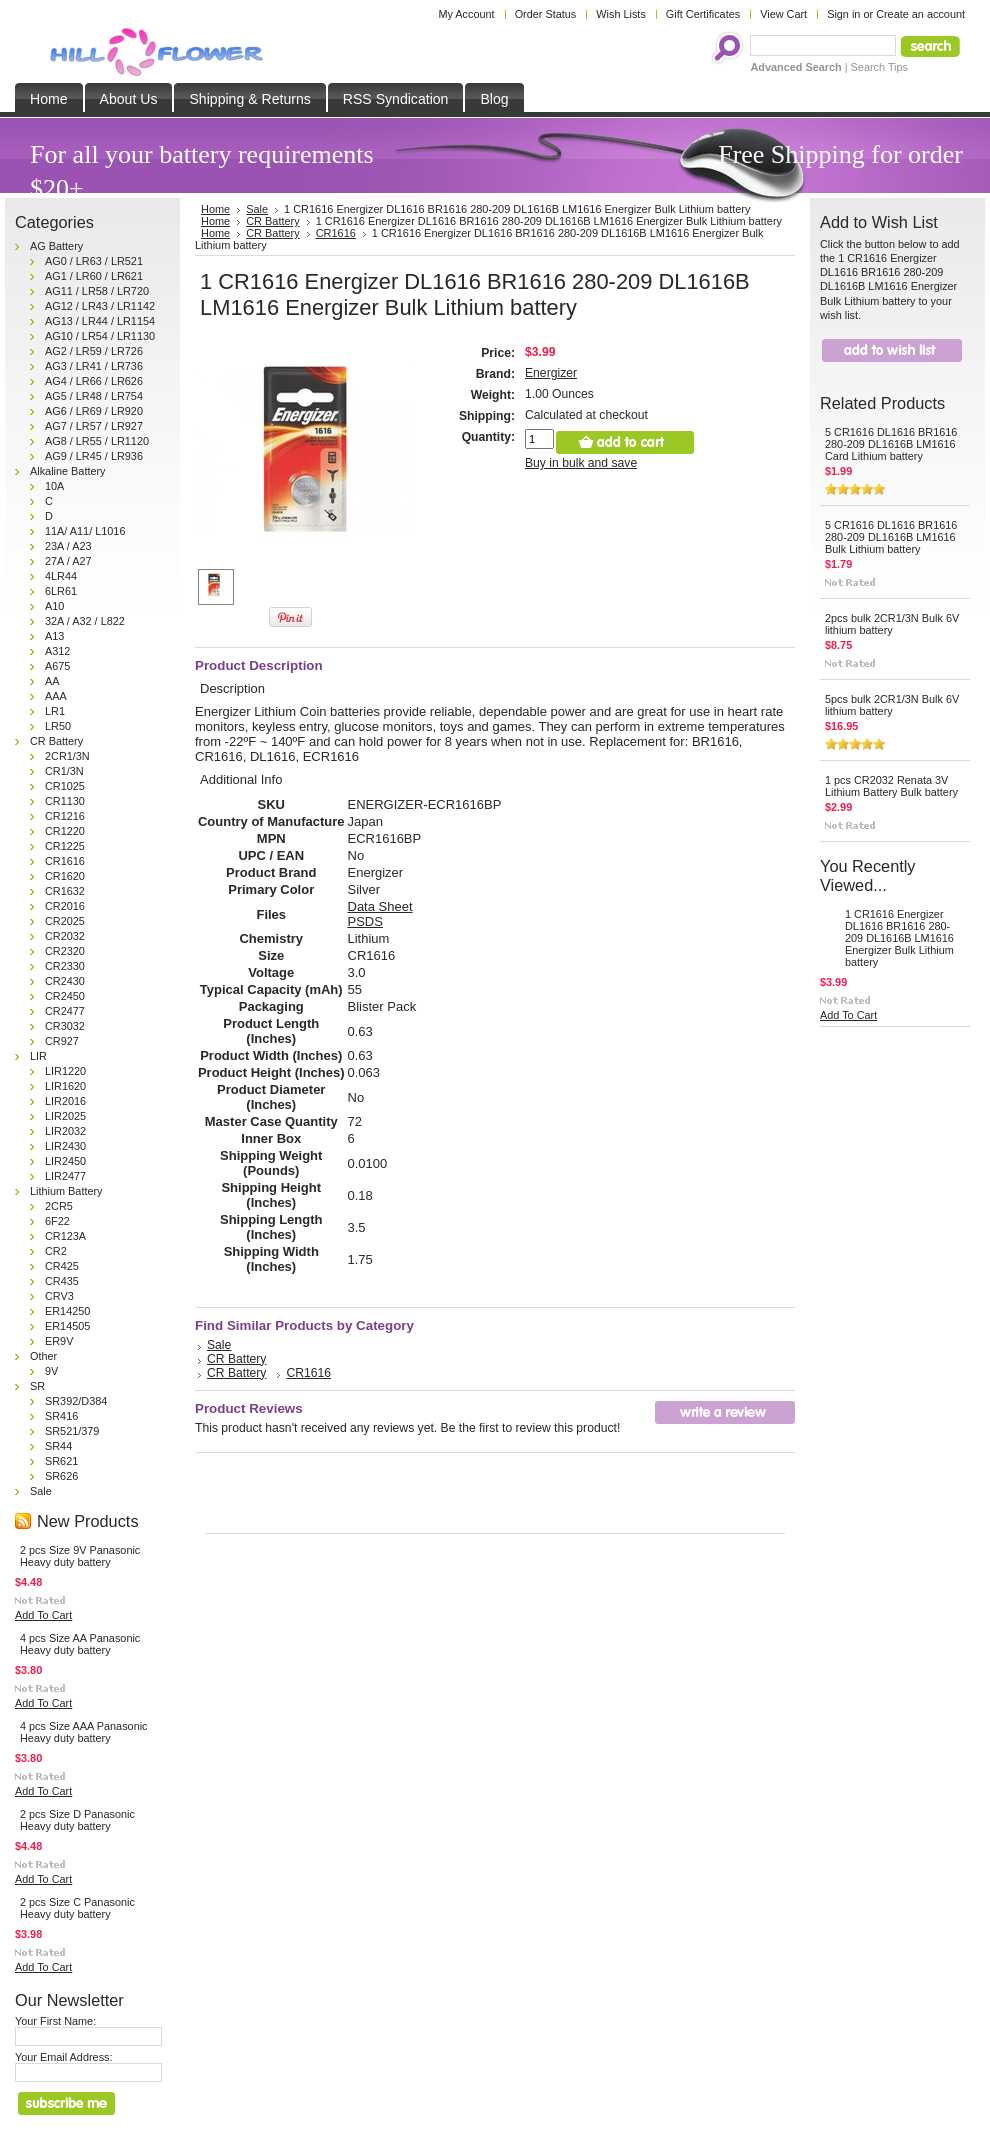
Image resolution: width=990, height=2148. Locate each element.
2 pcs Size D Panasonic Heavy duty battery (77, 1820)
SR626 (61, 1476)
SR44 (58, 1446)
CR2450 (65, 996)
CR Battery (56, 741)
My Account (466, 14)
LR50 (58, 726)
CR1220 (65, 831)
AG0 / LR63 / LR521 (94, 261)
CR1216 (65, 816)
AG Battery (56, 246)
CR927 (62, 1041)
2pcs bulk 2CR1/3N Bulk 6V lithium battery (892, 624)
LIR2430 (65, 1146)
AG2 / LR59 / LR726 (94, 351)
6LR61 (61, 591)
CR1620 (65, 876)
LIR (38, 1056)
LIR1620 (65, 1086)
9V (51, 1371)
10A (54, 486)
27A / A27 (68, 561)
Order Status (546, 14)
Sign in (843, 14)
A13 (54, 636)
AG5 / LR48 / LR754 (94, 396)
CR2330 (65, 966)
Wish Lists (621, 14)
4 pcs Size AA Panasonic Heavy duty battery (80, 1644)
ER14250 (67, 1311)
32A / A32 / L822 (85, 621)
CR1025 (65, 786)
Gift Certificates (703, 14)
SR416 (61, 1416)
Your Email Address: (64, 2057)
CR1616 (65, 861)
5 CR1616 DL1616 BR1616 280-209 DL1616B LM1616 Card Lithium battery (891, 444)
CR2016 (65, 906)
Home (215, 221)
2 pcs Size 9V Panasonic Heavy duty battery (80, 1556)
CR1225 (65, 846)
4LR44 (61, 576)
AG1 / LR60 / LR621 (94, 276)
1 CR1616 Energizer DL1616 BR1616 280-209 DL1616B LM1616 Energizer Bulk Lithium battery (899, 938)
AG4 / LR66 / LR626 (94, 381)
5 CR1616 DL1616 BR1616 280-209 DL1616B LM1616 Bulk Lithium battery (891, 537)
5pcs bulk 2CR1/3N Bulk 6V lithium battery (892, 705)
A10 (54, 606)
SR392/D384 (76, 1401)
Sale (41, 1491)
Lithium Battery (66, 1191)
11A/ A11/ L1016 (85, 531)
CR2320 (65, 951)
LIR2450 (65, 1161)
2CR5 (59, 1206)
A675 (57, 666)
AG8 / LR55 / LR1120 (97, 441)
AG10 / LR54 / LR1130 (100, 336)
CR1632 (65, 891)
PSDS (365, 921)
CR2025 (65, 921)
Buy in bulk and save (581, 463)
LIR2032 (65, 1131)
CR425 (62, 1266)
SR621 (61, 1461)
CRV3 (59, 1296)
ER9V (59, 1341)
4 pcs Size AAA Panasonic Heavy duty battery (84, 1732)
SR (37, 1386)
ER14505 (67, 1326)
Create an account (920, 14)
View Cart (783, 14)
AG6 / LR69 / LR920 (94, 411)
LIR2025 (65, 1116)
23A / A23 (68, 546)
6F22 (57, 1221)
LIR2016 (65, 1101)
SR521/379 (72, 1431)
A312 (57, 651)
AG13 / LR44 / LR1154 (100, 321)
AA (52, 681)
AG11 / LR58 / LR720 (97, 291)
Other (43, 1356)
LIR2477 (65, 1176)
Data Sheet (380, 906)
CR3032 (65, 1026)
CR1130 (65, 801)
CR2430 (65, 981)
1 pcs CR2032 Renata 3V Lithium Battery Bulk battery (891, 786)
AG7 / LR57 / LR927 (94, 426)
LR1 (55, 711)
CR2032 (65, 936)
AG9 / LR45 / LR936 (94, 456)
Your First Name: (55, 2021)
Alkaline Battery (68, 471)
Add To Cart (43, 1615)
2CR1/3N (67, 756)
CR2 (56, 1251)
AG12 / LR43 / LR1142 (100, 306)
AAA (56, 696)
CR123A (65, 1236)
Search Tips (879, 67)
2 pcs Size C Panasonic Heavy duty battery (77, 1908)
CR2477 (65, 1011)
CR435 (62, 1281)
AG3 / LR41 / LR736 (94, 366)
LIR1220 (65, 1071)
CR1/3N (64, 771)
